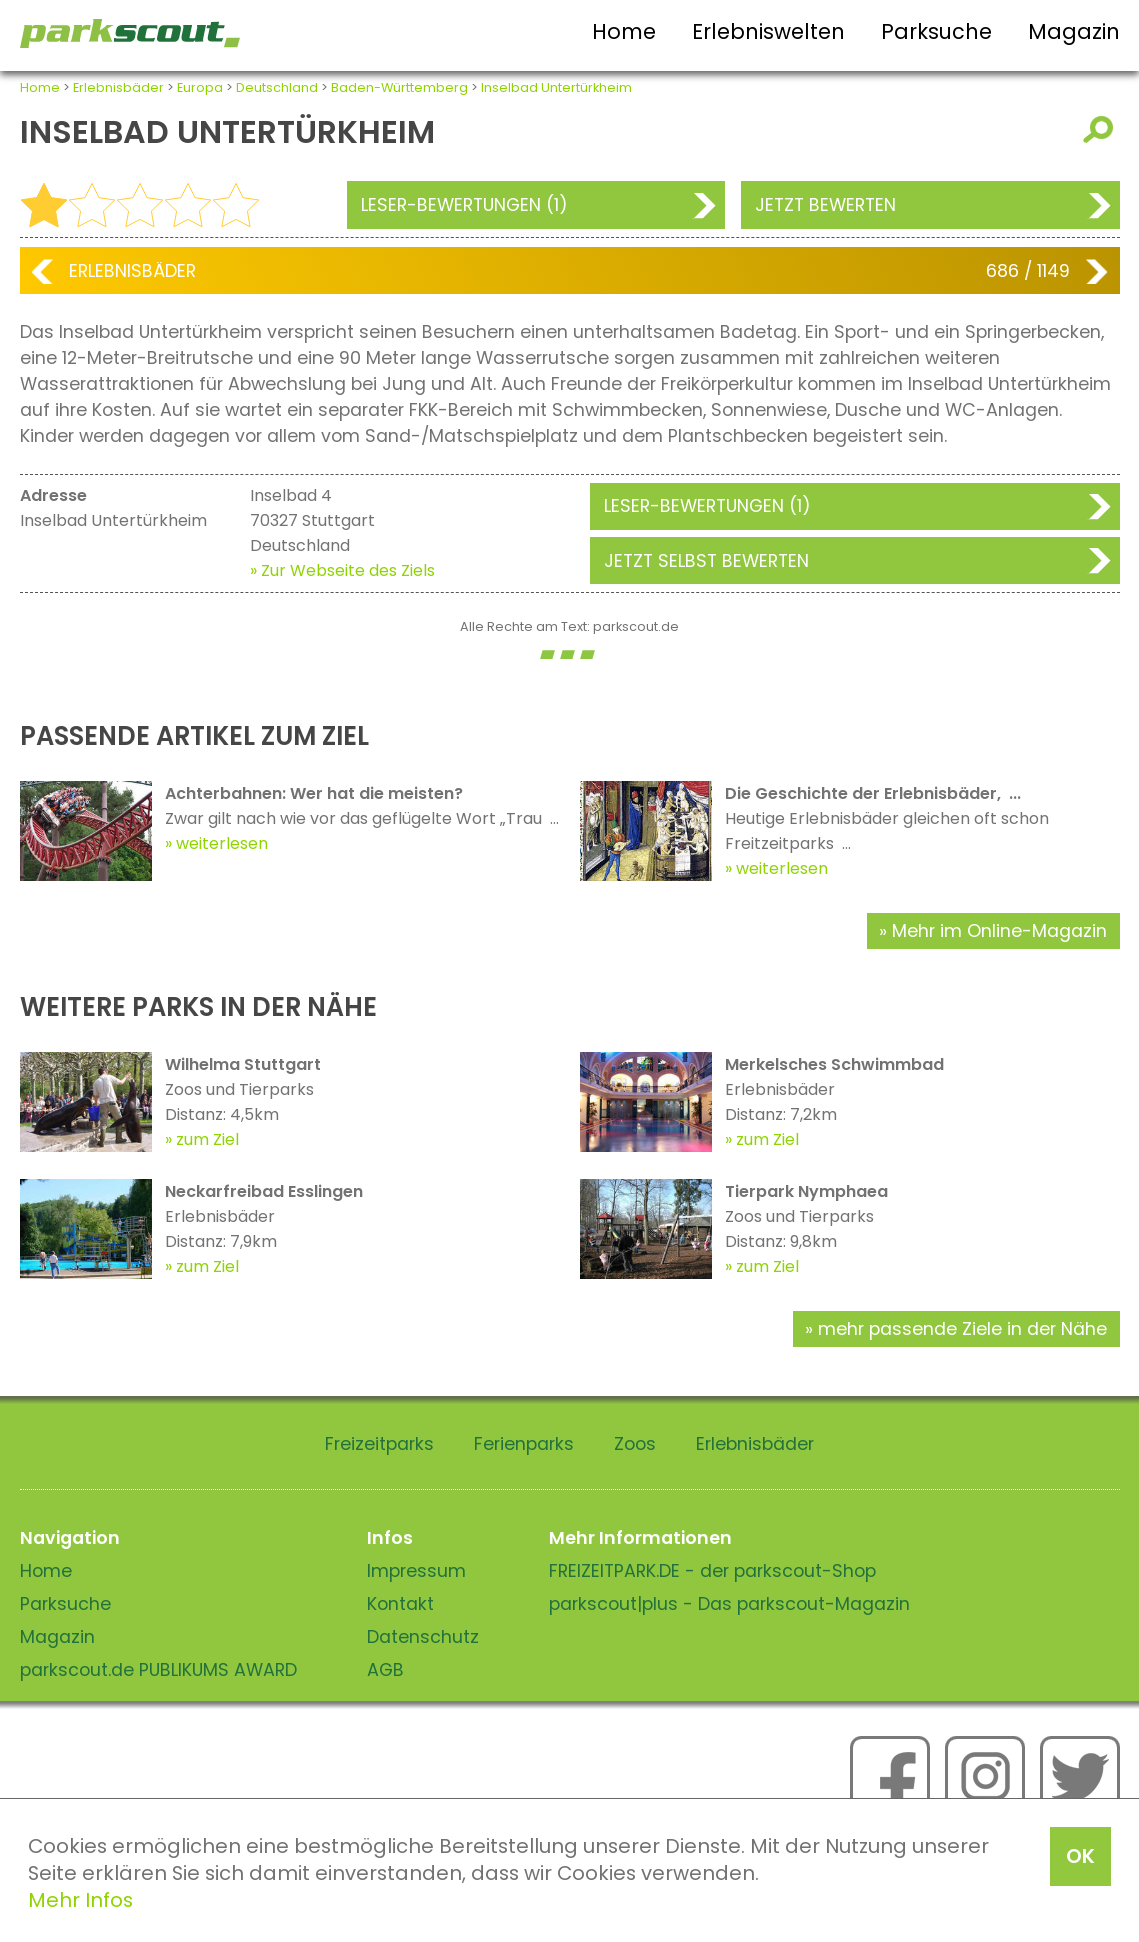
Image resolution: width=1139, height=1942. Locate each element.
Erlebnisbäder (118, 87)
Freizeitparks (379, 1444)
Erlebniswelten (768, 31)
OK (1080, 1856)
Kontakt (400, 1604)
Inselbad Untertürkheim (556, 87)
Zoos (635, 1444)
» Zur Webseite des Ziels (342, 570)
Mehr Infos (80, 1900)
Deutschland (277, 87)
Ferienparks (524, 1444)
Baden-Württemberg (399, 87)
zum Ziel (207, 1139)
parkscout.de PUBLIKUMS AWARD (158, 1670)
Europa (200, 87)
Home (624, 31)
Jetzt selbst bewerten (706, 561)
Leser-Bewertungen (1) (464, 205)
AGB (385, 1670)
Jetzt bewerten (825, 205)
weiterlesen (222, 843)
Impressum (416, 1571)
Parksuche (936, 31)
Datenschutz (423, 1637)
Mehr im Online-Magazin (999, 931)
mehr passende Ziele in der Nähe (962, 1329)
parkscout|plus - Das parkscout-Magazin (729, 1604)
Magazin (1074, 31)
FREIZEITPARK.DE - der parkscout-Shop (712, 1571)
